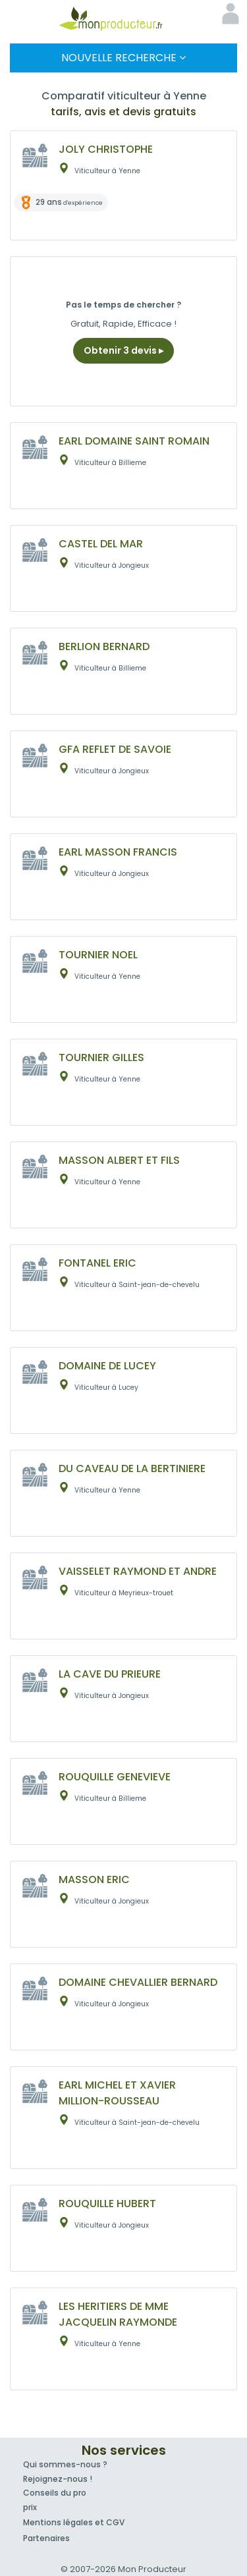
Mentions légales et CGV (73, 2522)
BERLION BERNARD (104, 646)
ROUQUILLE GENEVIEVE (115, 1776)
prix (30, 2507)
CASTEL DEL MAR (101, 543)
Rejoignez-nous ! (57, 2478)
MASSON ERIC (94, 1879)
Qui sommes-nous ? (65, 2464)
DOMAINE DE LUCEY (107, 1365)
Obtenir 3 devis (123, 350)
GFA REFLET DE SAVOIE (115, 749)
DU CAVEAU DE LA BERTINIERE (132, 1468)
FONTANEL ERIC (97, 1263)
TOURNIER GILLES (101, 1057)
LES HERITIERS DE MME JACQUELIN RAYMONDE (118, 2314)
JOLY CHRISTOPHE (106, 149)
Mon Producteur (124, 18)
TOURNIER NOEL (98, 954)
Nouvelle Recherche (123, 57)
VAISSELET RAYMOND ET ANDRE (138, 1571)
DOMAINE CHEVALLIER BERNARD (138, 1982)
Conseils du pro (54, 2492)
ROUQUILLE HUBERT (107, 2203)
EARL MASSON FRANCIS (118, 852)
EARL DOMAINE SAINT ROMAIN (134, 441)
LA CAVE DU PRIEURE (110, 1674)
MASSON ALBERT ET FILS (119, 1160)
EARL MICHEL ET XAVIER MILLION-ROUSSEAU (117, 2092)
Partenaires (46, 2538)
